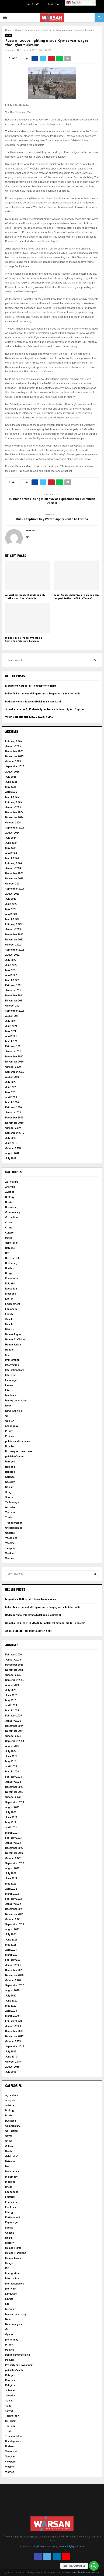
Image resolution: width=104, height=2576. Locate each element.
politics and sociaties (17, 1441)
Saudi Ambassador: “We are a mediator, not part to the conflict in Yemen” (76, 596)
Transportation (13, 1522)
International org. (15, 1370)
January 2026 (13, 746)
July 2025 (10, 776)
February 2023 (13, 924)
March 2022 (12, 980)
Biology (9, 1197)
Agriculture (11, 1181)
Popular (9, 1446)
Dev (7, 1253)
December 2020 (14, 1056)
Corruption (11, 1217)
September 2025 (14, 766)
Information (12, 1365)
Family (9, 1314)
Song (8, 1492)
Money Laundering (16, 1400)
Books (9, 1202)
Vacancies (11, 1538)
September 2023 (14, 888)
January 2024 (13, 868)
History (9, 1329)
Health (9, 1324)
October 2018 (13, 1148)
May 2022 (10, 970)
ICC (7, 1354)
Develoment (12, 1258)
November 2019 (14, 1122)
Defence (10, 1248)
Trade (8, 1517)
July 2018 (10, 1158)
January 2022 (13, 990)
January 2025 (13, 807)
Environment (12, 1304)
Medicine (10, 1395)
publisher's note (14, 1456)
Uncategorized (13, 1527)
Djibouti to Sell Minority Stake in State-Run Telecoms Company (24, 639)
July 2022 (10, 960)
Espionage (11, 1309)
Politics (9, 1436)
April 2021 (11, 1036)
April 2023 (11, 914)
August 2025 (12, 771)
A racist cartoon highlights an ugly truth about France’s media (25, 596)
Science (10, 1477)
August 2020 (12, 1077)
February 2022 (13, 985)
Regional (10, 1466)
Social (9, 1487)
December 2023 (14, 873)
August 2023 (12, 893)
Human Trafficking (15, 1339)
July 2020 (10, 1082)
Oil (6, 1415)
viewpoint (10, 1548)
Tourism (10, 1512)
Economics (11, 1278)
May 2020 (10, 1092)
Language (11, 1380)
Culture (9, 1232)
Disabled (10, 1268)
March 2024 (12, 858)
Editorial (10, 1283)
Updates (10, 1532)
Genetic (9, 1319)
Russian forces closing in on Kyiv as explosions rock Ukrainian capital (52, 501)
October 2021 (13, 1005)
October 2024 (13, 822)
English (73, 3)
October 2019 (13, 1127)
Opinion (9, 1421)
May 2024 (10, 847)
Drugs (8, 1273)
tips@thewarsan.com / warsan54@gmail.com (58, 2546)
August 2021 (12, 1016)
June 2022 (11, 965)
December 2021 (14, 995)
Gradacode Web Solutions (86, 2572)
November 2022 (14, 939)
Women (9, 1558)
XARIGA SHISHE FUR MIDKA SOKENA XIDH (29, 717)
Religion (10, 1471)
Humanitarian (13, 1344)
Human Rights (13, 1334)
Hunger (9, 1349)
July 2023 (10, 898)
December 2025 (14, 751)
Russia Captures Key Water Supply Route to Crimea (52, 519)
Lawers (9, 1385)
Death (8, 1237)
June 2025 (11, 781)
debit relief (11, 1242)
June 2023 (11, 904)
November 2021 (14, 1000)
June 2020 (11, 1087)
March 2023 (12, 919)
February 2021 (13, 1046)
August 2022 (12, 954)
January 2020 (13, 1112)
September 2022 (14, 949)
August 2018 (12, 1153)
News (8, 1405)
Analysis (10, 1186)
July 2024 (10, 837)
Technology (12, 1502)
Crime (8, 1227)
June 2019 (11, 1143)
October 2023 (13, 883)
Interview (10, 1375)
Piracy (9, 1431)
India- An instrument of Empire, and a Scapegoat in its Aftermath (42, 693)
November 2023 (14, 878)
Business (10, 1207)
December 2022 (14, 934)
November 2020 (14, 1061)
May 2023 (10, 909)
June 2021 (11, 1026)
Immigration (12, 1360)
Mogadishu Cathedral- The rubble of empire (30, 685)
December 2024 (14, 812)
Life (7, 1390)
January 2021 (13, 1051)
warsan (11, 50)
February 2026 (13, 741)
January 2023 (13, 929)
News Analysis (13, 1410)
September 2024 (14, 827)
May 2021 (10, 1031)
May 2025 (10, 786)
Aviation (10, 1191)
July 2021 (10, 1021)
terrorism (10, 1507)
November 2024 (14, 817)
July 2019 (10, 1138)
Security (10, 1482)
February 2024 (13, 863)
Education (11, 1288)
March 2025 (12, 797)
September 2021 (14, 1010)
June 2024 (11, 842)
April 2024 (11, 853)
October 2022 (13, 944)
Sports (9, 1497)
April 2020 (11, 1097)
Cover (8, 35)
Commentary (12, 1212)
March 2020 (12, 1102)
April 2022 (11, 975)
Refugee (10, 1461)
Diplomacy (11, 1263)
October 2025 (13, 761)
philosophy (11, 1426)
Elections (10, 1293)
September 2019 (14, 1133)
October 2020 (13, 1066)
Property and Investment (19, 1451)
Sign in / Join (52, 4)
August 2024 (12, 832)
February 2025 (13, 802)
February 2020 (13, 1107)
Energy (9, 1298)
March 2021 (12, 1041)
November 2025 (14, 756)
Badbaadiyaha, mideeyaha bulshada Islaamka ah (33, 701)
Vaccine (10, 1543)
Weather (10, 1553)
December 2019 (14, 1117)
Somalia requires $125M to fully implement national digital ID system (45, 709)
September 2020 (14, 1072)
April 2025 (11, 791)
